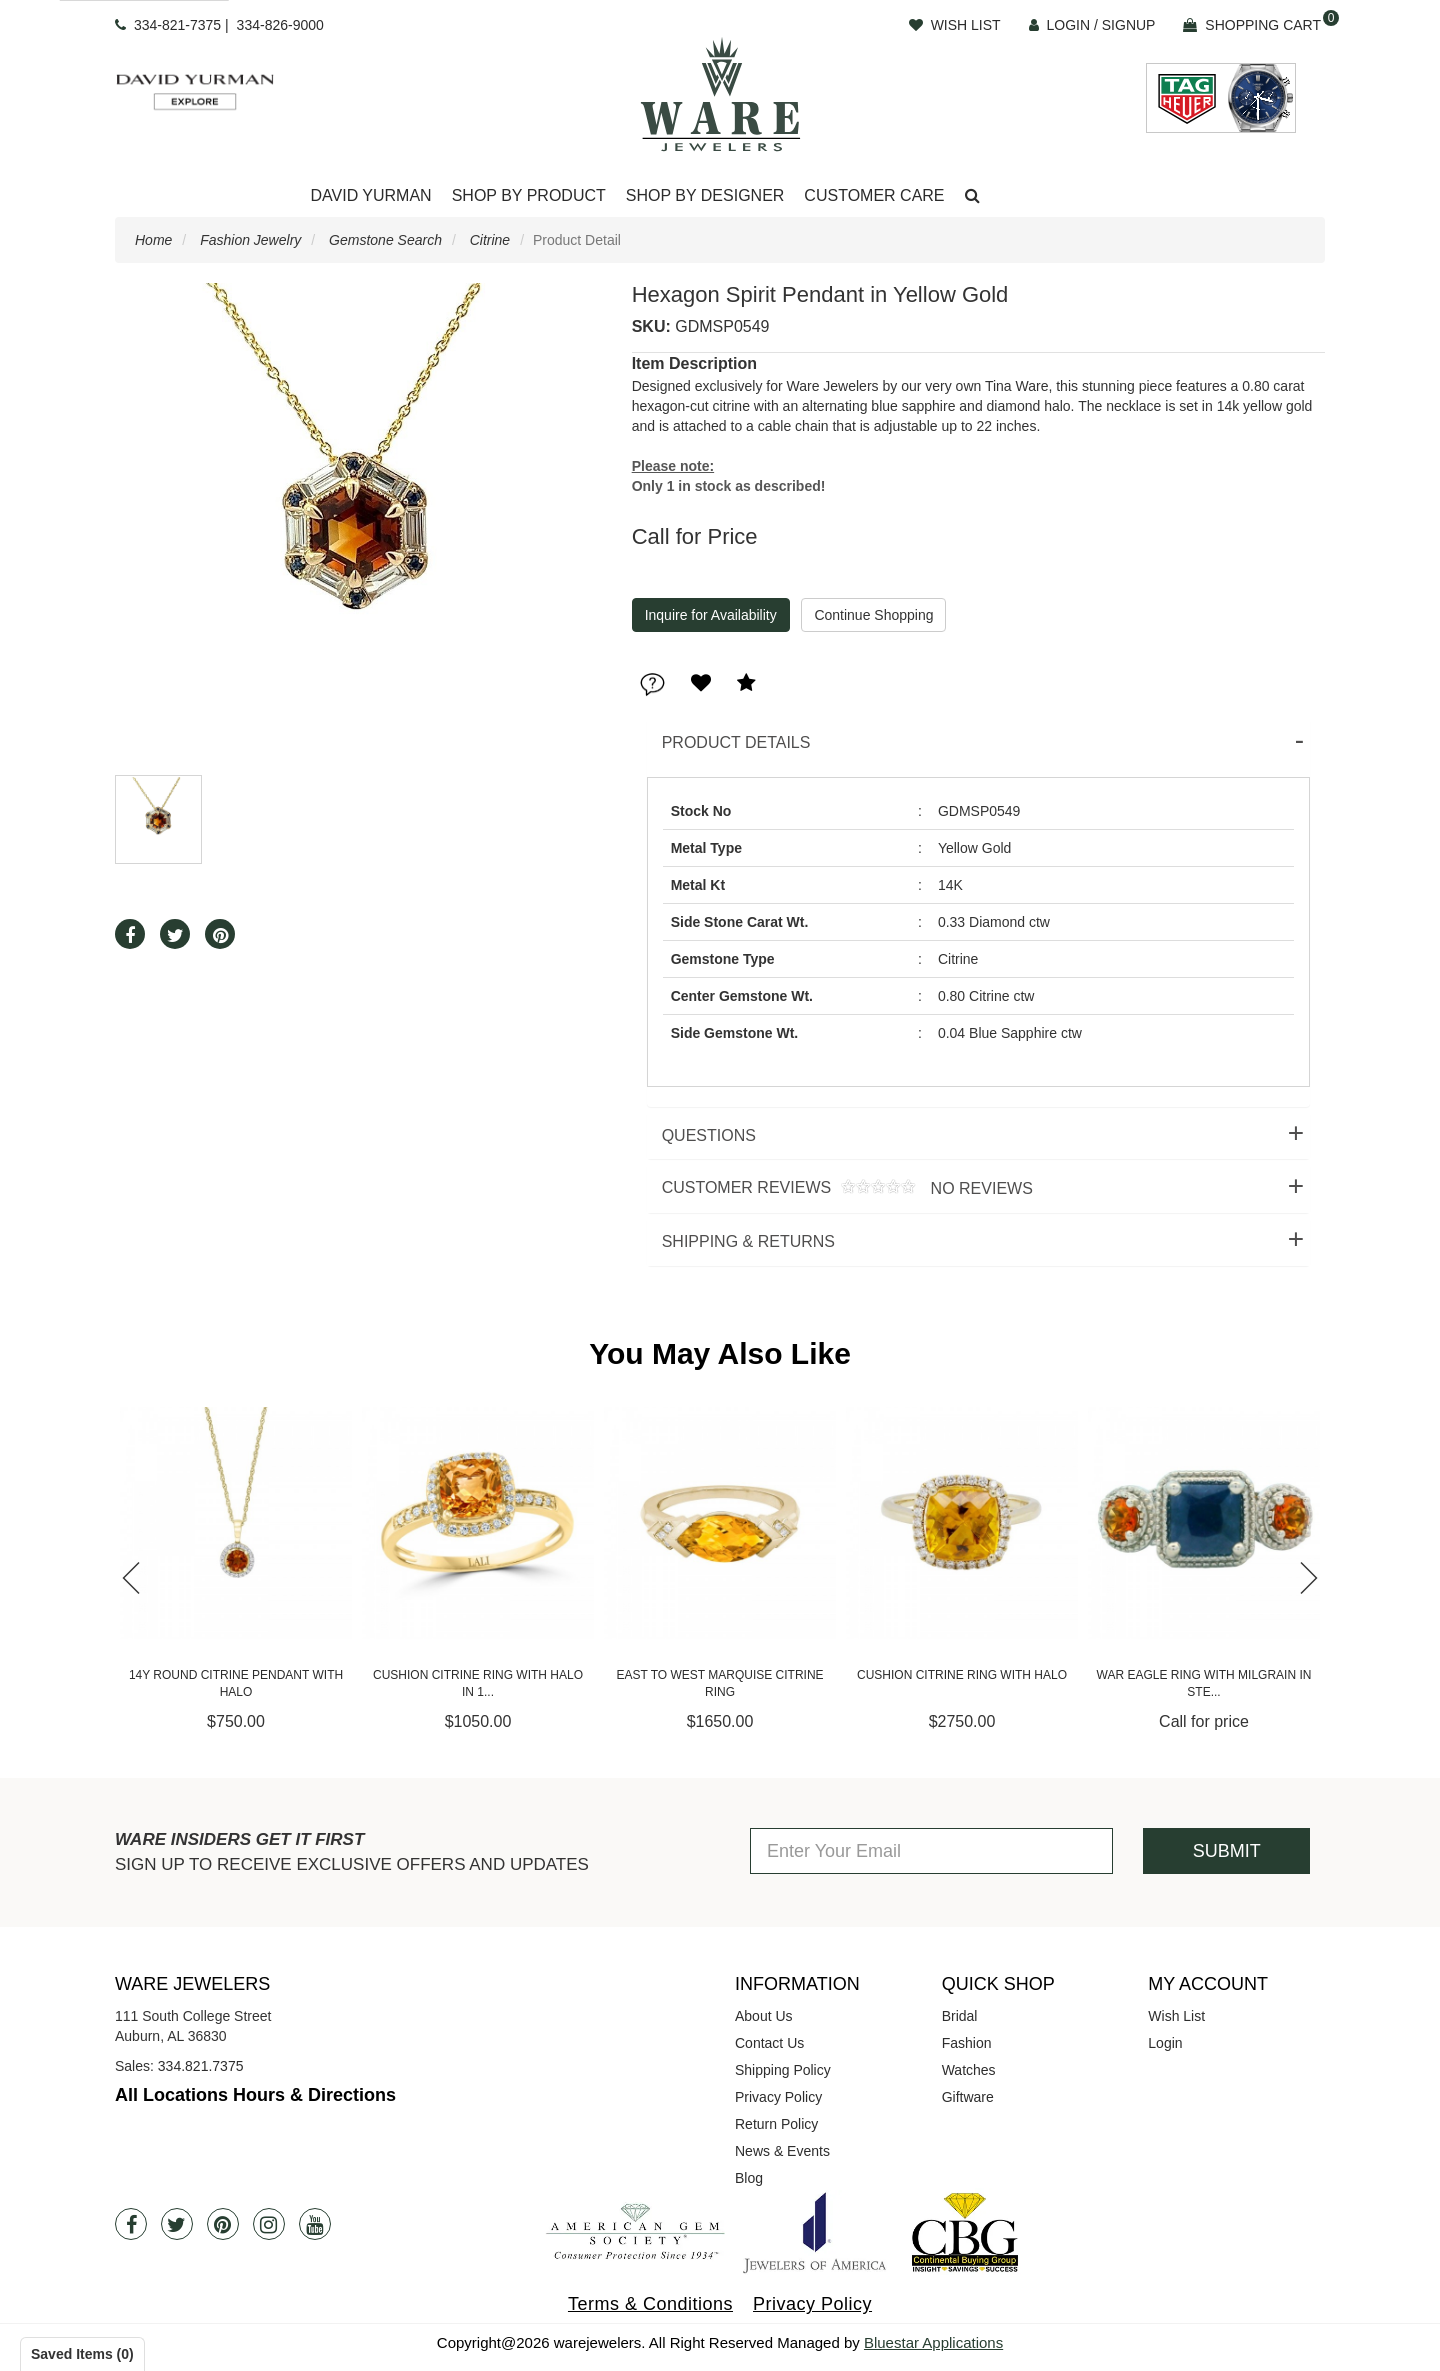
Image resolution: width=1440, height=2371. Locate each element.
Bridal (960, 2016)
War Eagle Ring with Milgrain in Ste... (1215, 1683)
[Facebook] (131, 2224)
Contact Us (769, 2043)
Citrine (490, 240)
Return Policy (776, 2124)
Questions (709, 1135)
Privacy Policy (778, 2097)
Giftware (968, 2097)
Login (1165, 2043)
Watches (969, 2070)
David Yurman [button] (370, 195)
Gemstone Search (385, 240)
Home (153, 240)
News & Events (782, 2151)
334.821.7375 (201, 2066)
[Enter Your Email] (931, 1851)
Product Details (736, 742)
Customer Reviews (840, 1188)
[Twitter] (177, 2224)
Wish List (1176, 2016)
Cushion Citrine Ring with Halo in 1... (489, 1683)
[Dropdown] (370, 196)
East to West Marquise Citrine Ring (730, 1683)
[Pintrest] (223, 2224)
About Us (764, 2016)
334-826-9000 (280, 25)
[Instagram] (269, 2224)
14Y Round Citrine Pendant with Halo (247, 1683)
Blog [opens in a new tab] (749, 2178)
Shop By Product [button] (529, 195)
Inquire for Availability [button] (711, 615)
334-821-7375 (177, 25)
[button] (972, 196)
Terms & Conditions (650, 2304)
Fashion (967, 2043)
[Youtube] (315, 2224)
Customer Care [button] (874, 195)
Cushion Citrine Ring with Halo (973, 1675)
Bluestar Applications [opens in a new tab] (933, 2342)
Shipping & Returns (748, 1241)
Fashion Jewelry (250, 240)
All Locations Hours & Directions (255, 2095)
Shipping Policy (783, 2070)
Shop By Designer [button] (705, 195)
